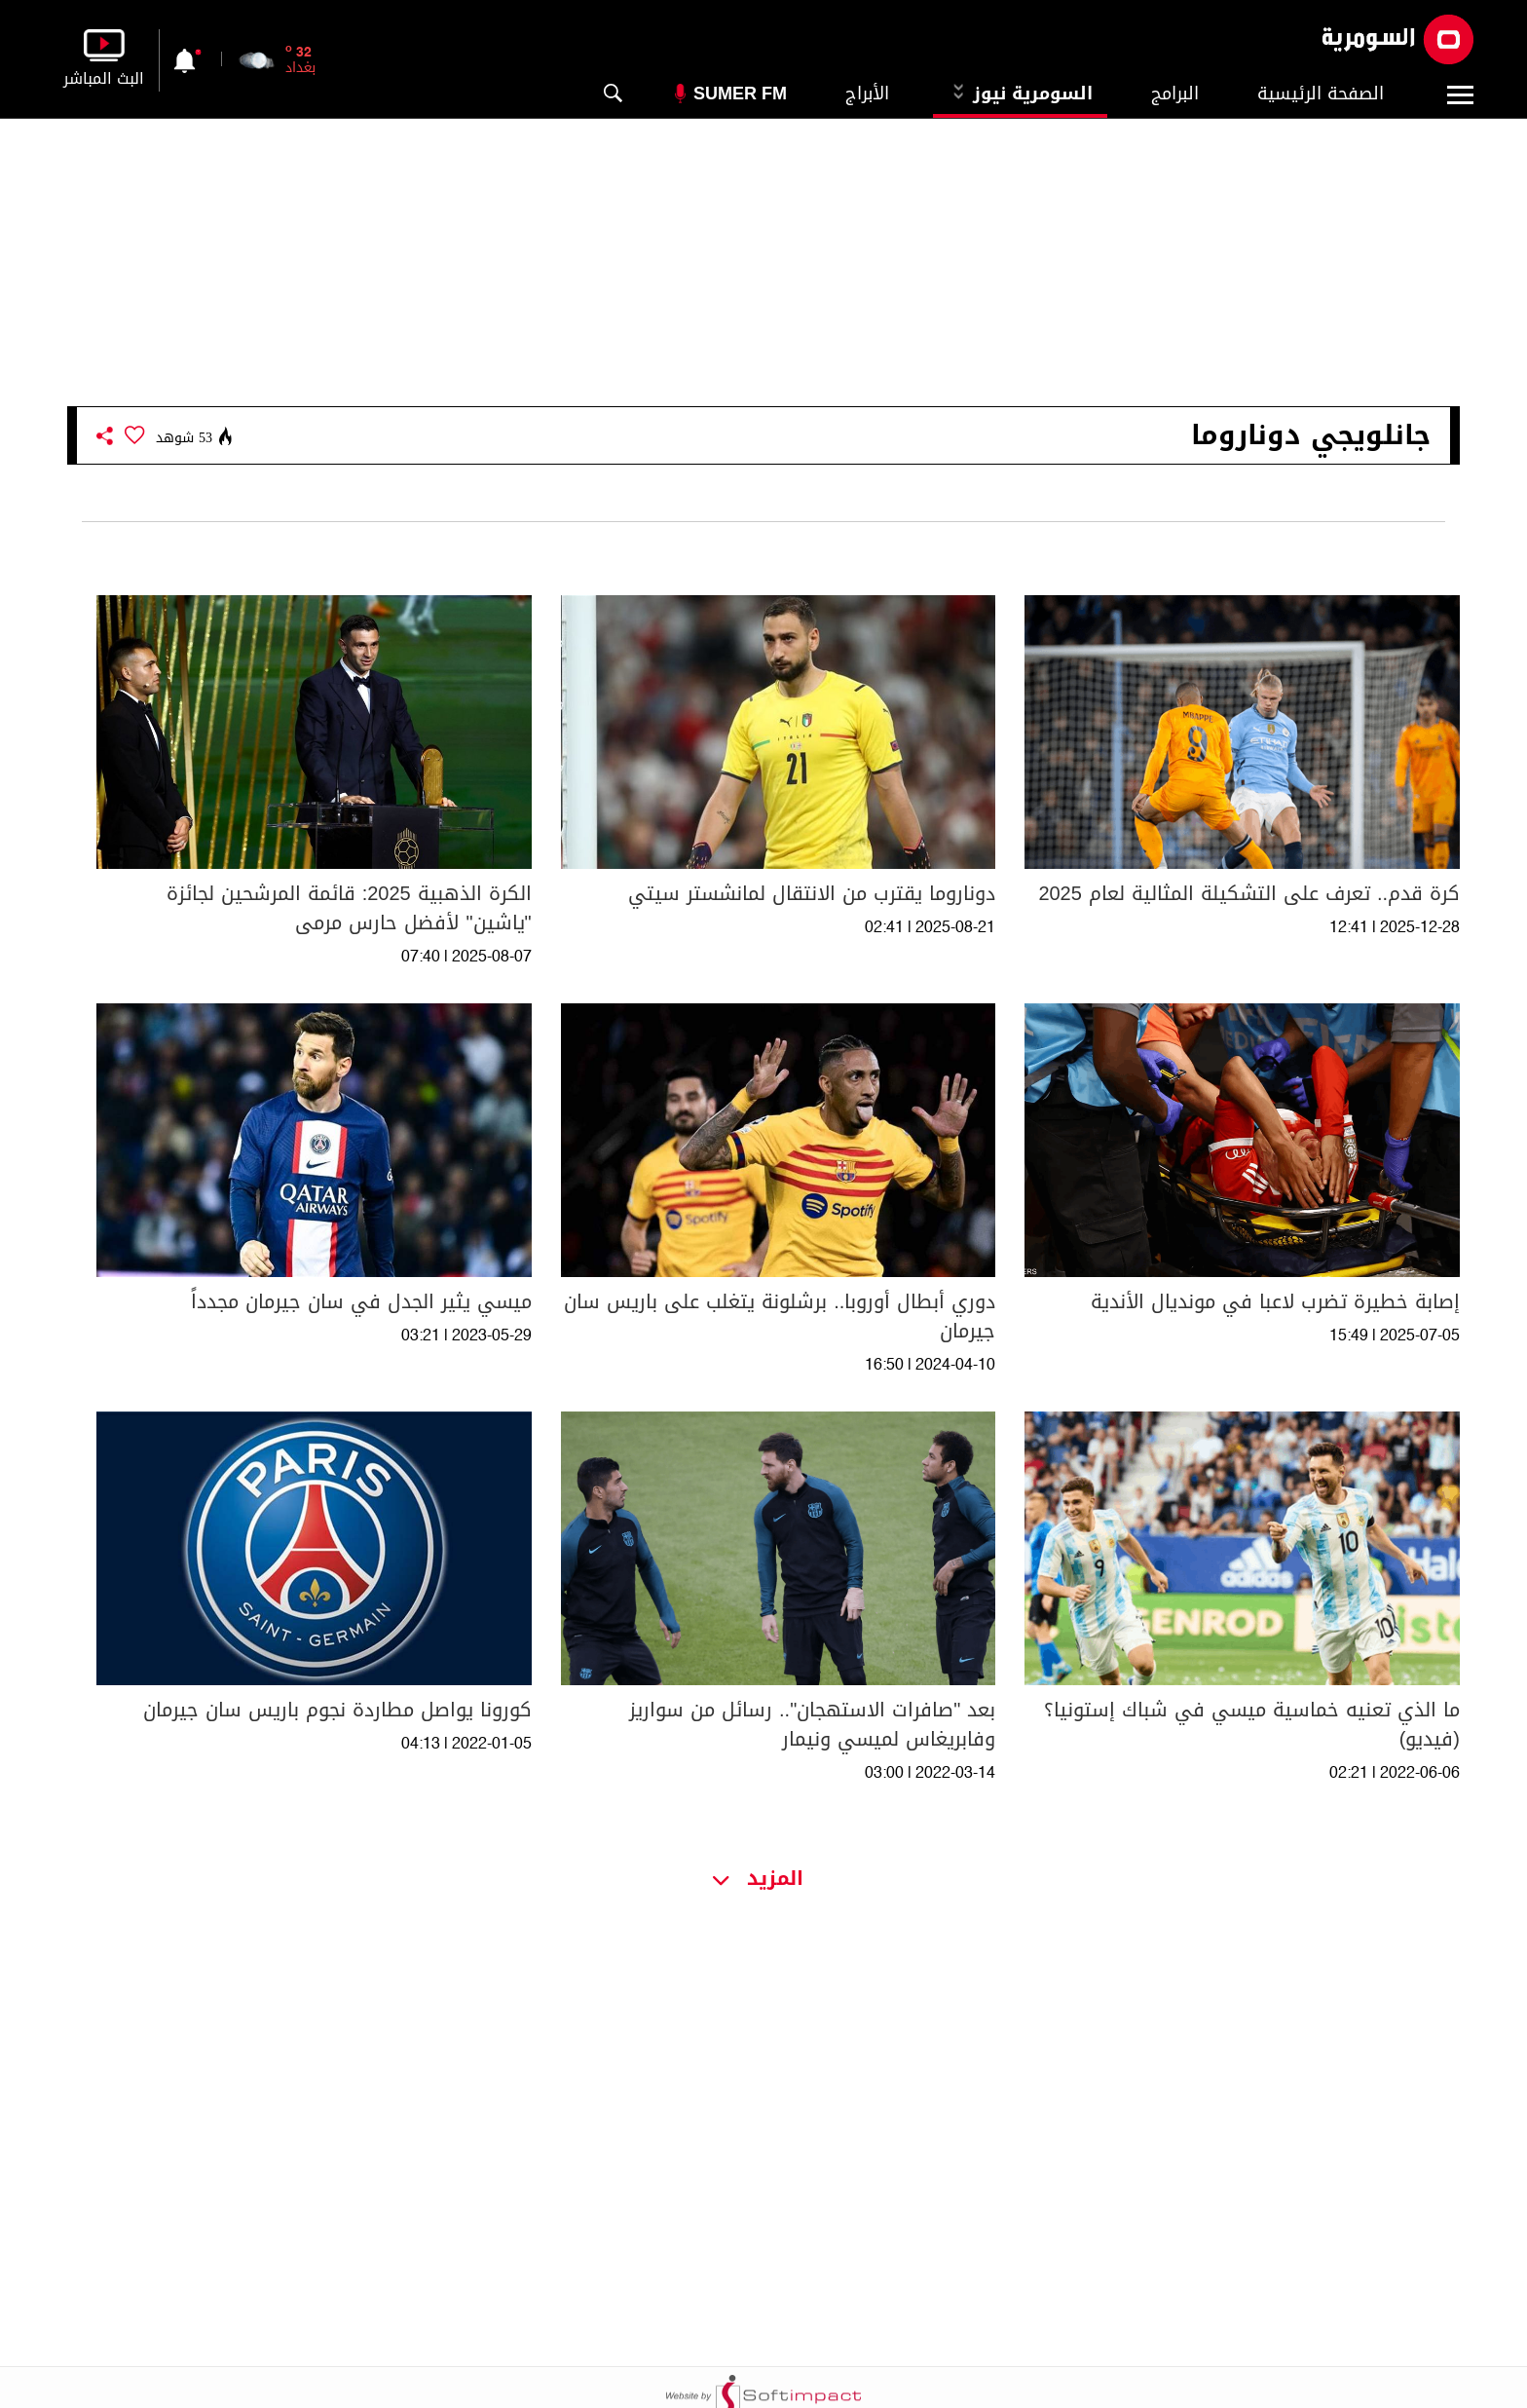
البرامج (1175, 93)
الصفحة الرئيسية (1320, 93)
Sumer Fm (740, 93)
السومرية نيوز (1020, 93)
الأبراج (867, 93)
